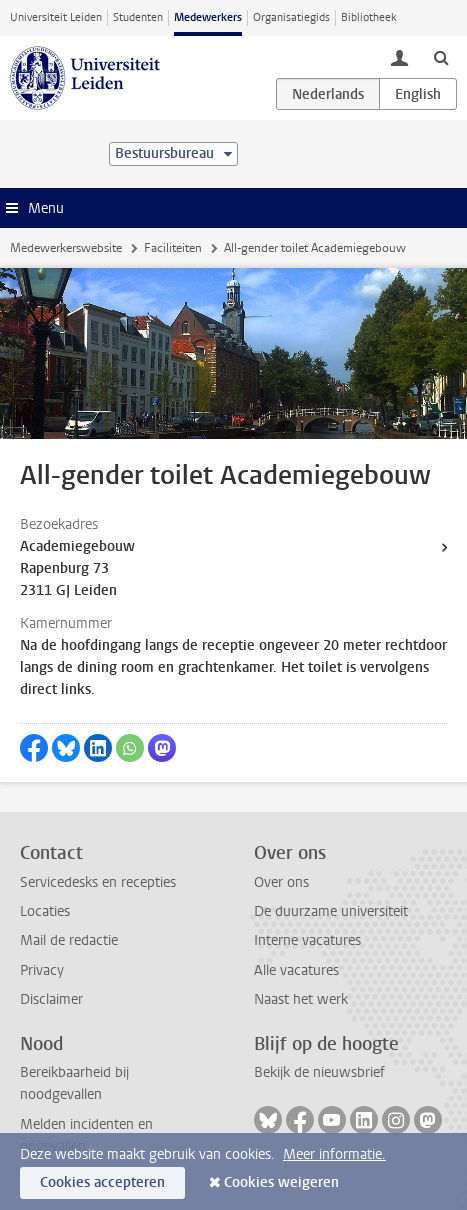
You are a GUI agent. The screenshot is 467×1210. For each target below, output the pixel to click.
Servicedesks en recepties (98, 882)
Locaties (45, 911)
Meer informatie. (334, 1154)
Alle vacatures (296, 970)
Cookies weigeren (281, 1182)
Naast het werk (301, 999)
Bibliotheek (369, 17)
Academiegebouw (77, 546)
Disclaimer (51, 999)
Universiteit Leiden (56, 17)
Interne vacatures (307, 940)
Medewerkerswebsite (66, 248)
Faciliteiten (173, 248)
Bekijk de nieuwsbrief (319, 1072)
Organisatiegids (291, 17)
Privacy (42, 970)
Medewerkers (208, 17)
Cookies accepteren (102, 1182)
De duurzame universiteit (331, 911)
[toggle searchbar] (441, 57)
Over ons (281, 882)
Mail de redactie (69, 940)
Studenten (138, 17)
